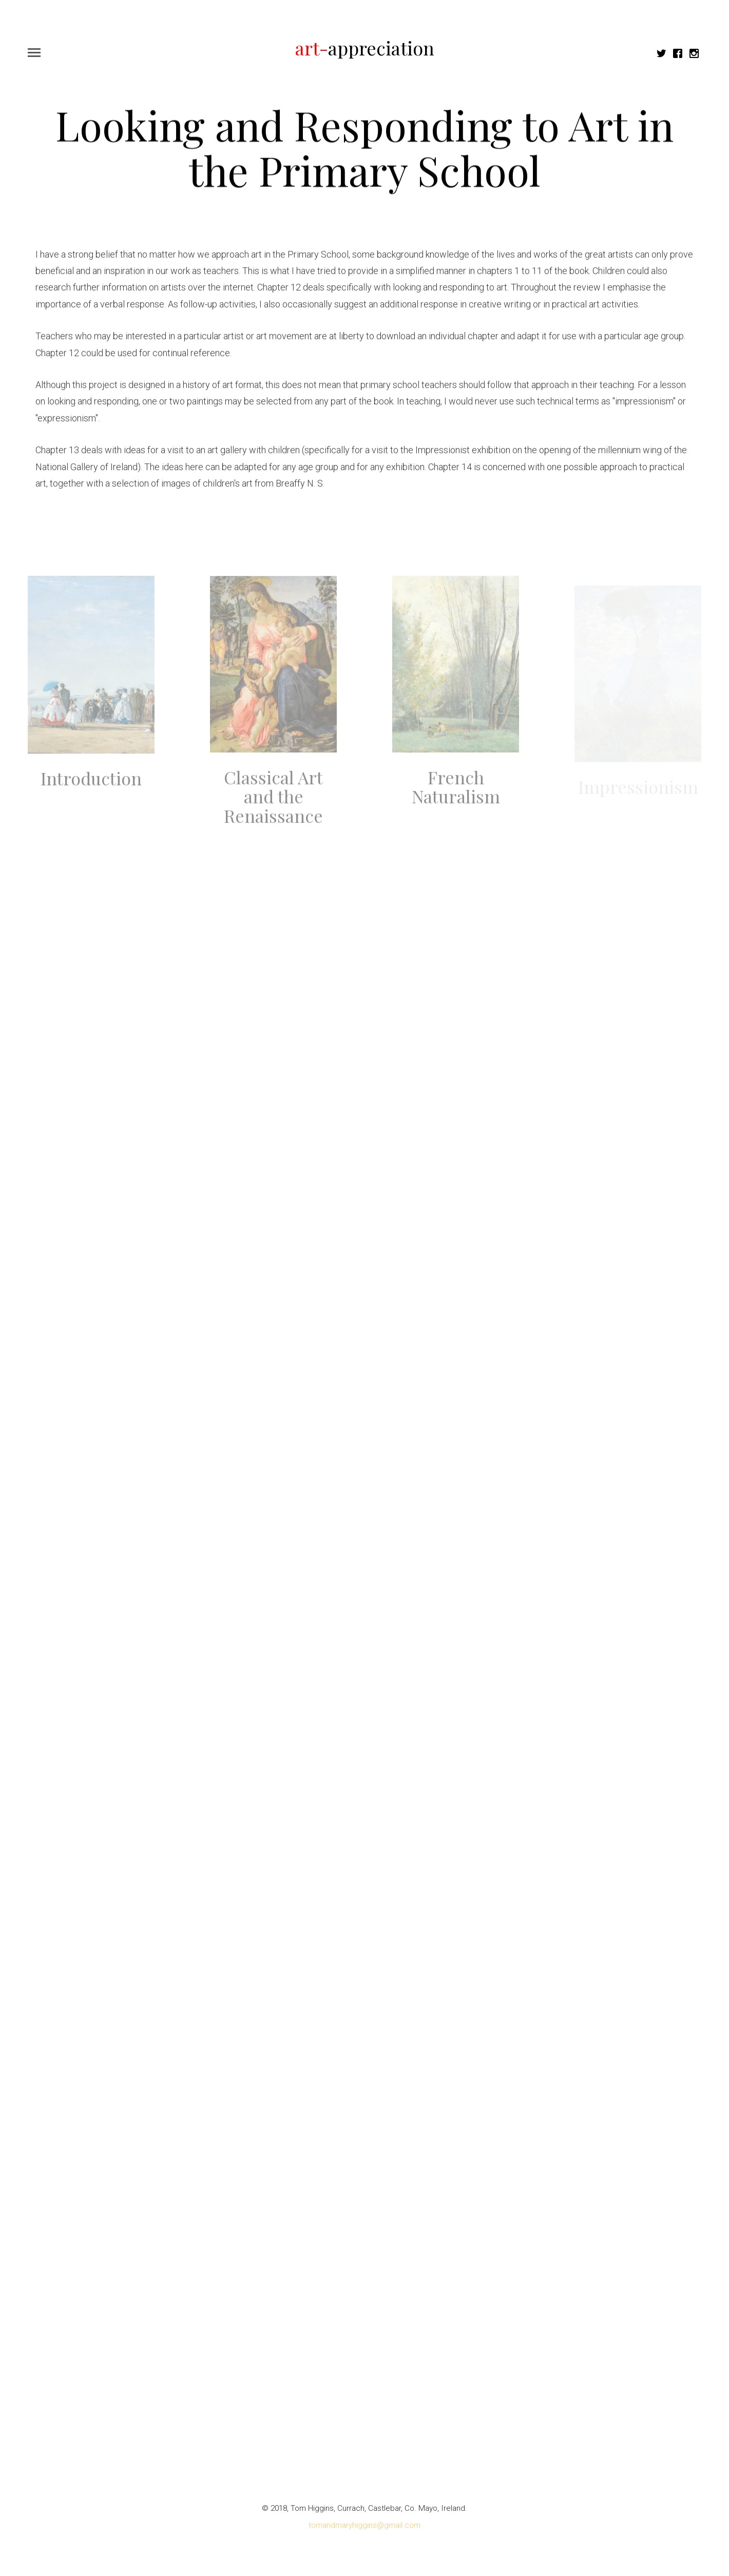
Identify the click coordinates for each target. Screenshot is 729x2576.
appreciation (364, 47)
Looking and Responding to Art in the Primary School (364, 148)
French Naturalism (456, 793)
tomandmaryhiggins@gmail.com (364, 2525)
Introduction (91, 785)
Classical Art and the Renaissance (273, 803)
